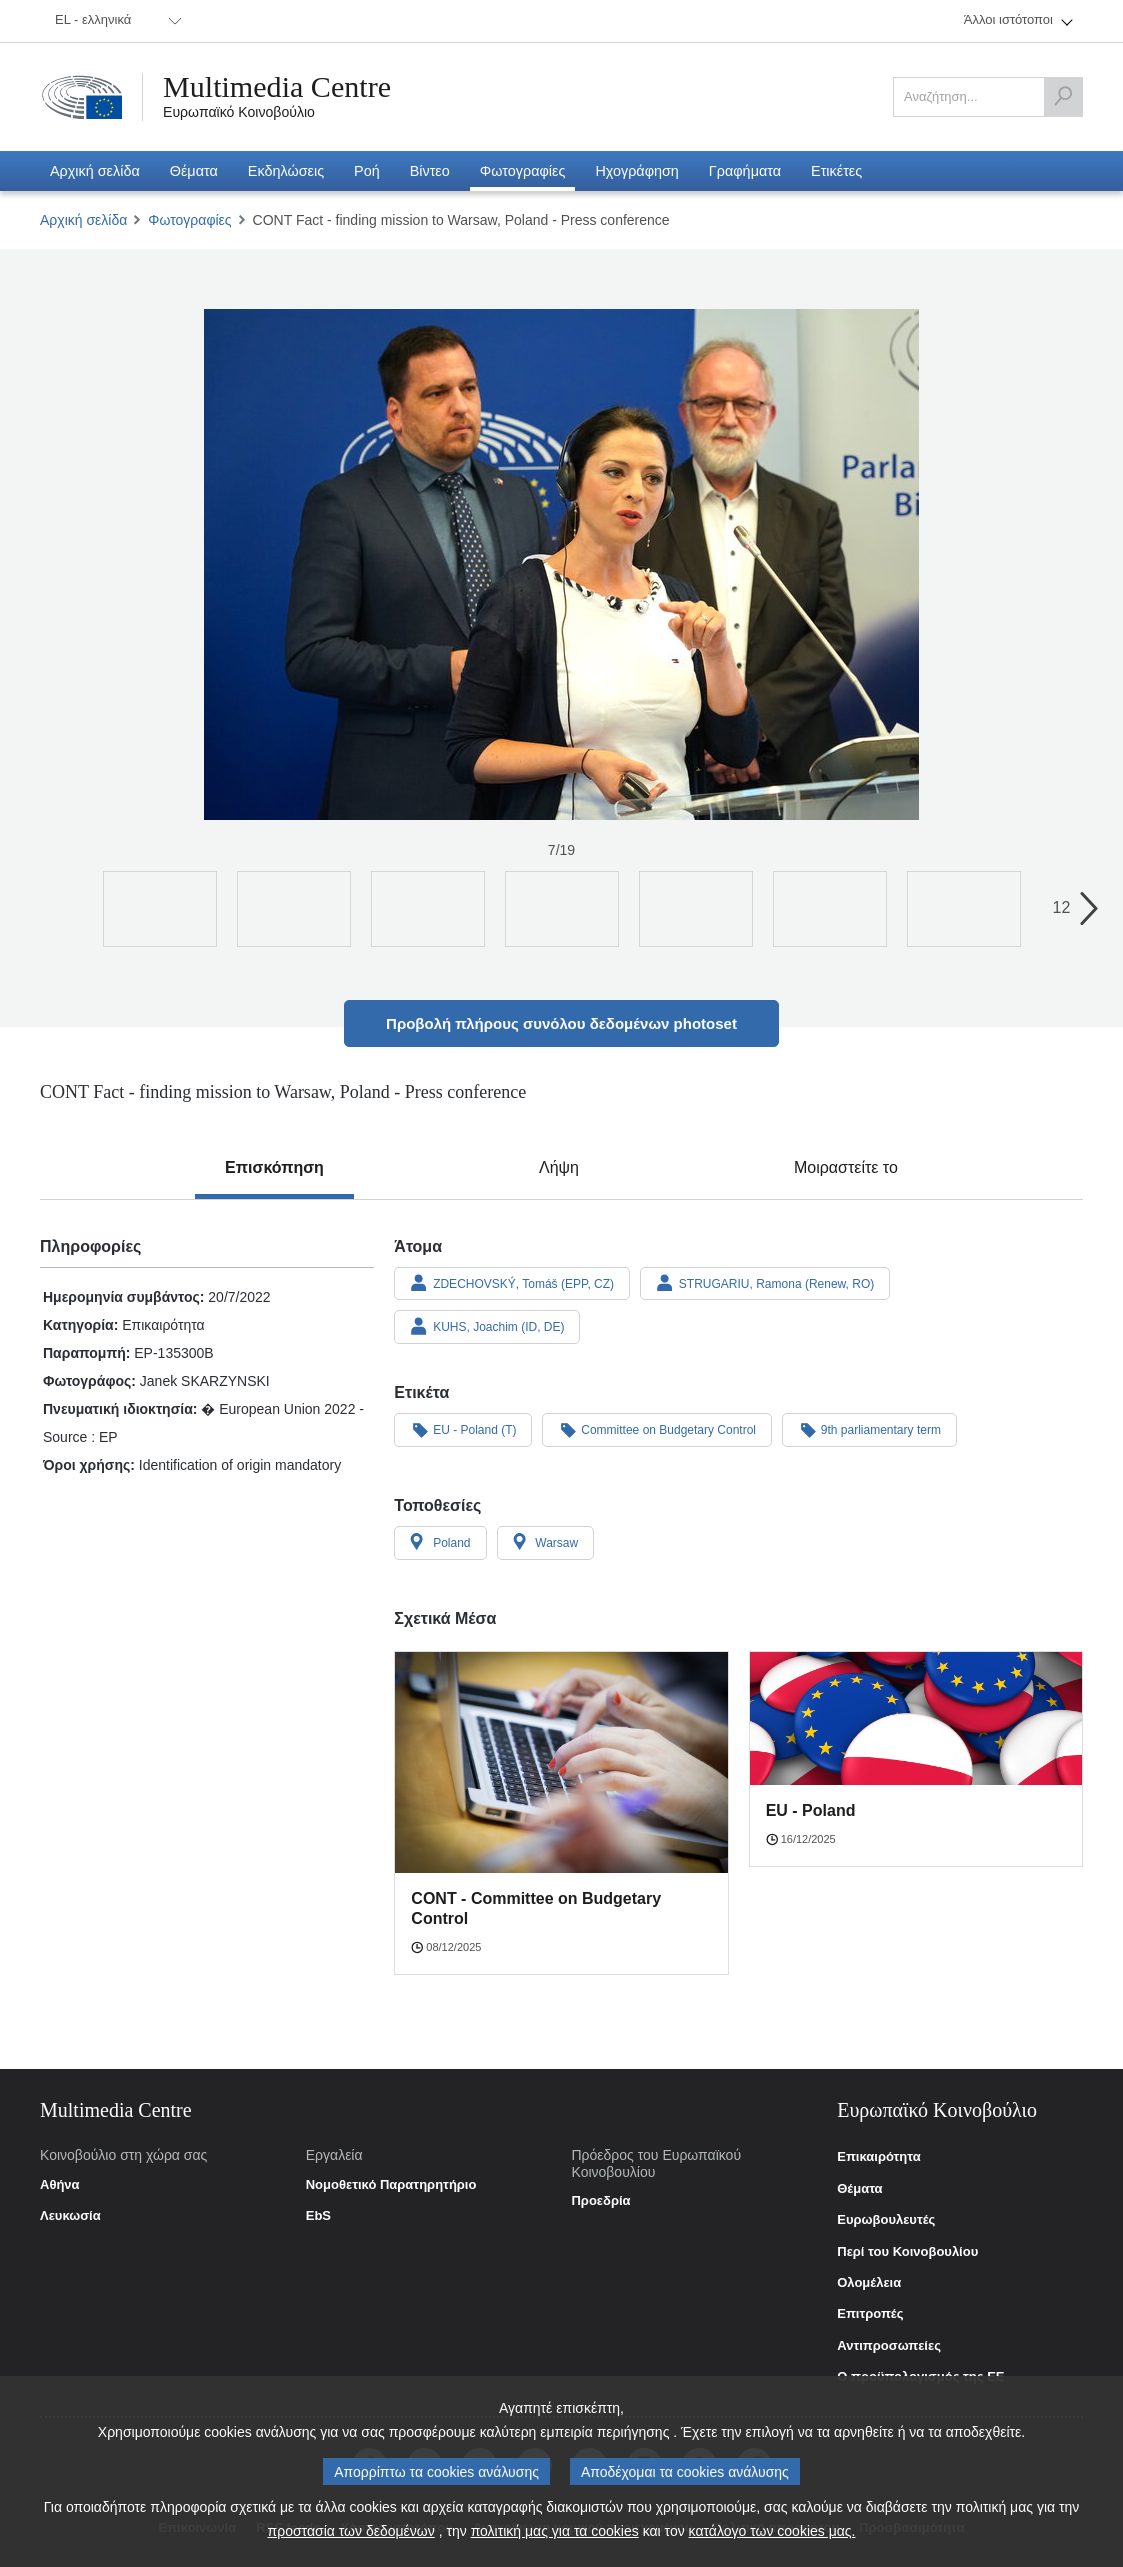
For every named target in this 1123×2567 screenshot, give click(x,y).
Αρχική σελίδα (83, 220)
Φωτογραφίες (189, 220)
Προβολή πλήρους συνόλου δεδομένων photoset (561, 1023)
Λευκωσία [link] (70, 2216)
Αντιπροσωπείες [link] (889, 2346)
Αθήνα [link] (60, 2185)
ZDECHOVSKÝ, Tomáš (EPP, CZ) (512, 1283)
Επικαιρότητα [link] (878, 2157)
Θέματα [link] (859, 2189)
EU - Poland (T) (463, 1429)
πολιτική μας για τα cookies (555, 2536)
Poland (440, 1542)
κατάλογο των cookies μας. (772, 2536)
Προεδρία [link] (600, 2201)
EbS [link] (318, 2216)
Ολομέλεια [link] (869, 2283)
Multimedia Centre (277, 87)
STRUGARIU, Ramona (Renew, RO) (765, 1283)
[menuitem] (115, 21)
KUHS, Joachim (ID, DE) (487, 1326)
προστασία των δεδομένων (351, 2536)
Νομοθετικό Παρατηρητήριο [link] (391, 2185)
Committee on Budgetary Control (657, 1429)
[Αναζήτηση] (1063, 97)
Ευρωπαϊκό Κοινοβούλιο (239, 112)
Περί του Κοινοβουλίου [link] (907, 2252)
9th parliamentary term (869, 1429)
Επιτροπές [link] (870, 2314)
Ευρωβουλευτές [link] (886, 2220)
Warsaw (546, 1542)
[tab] (274, 1168)
